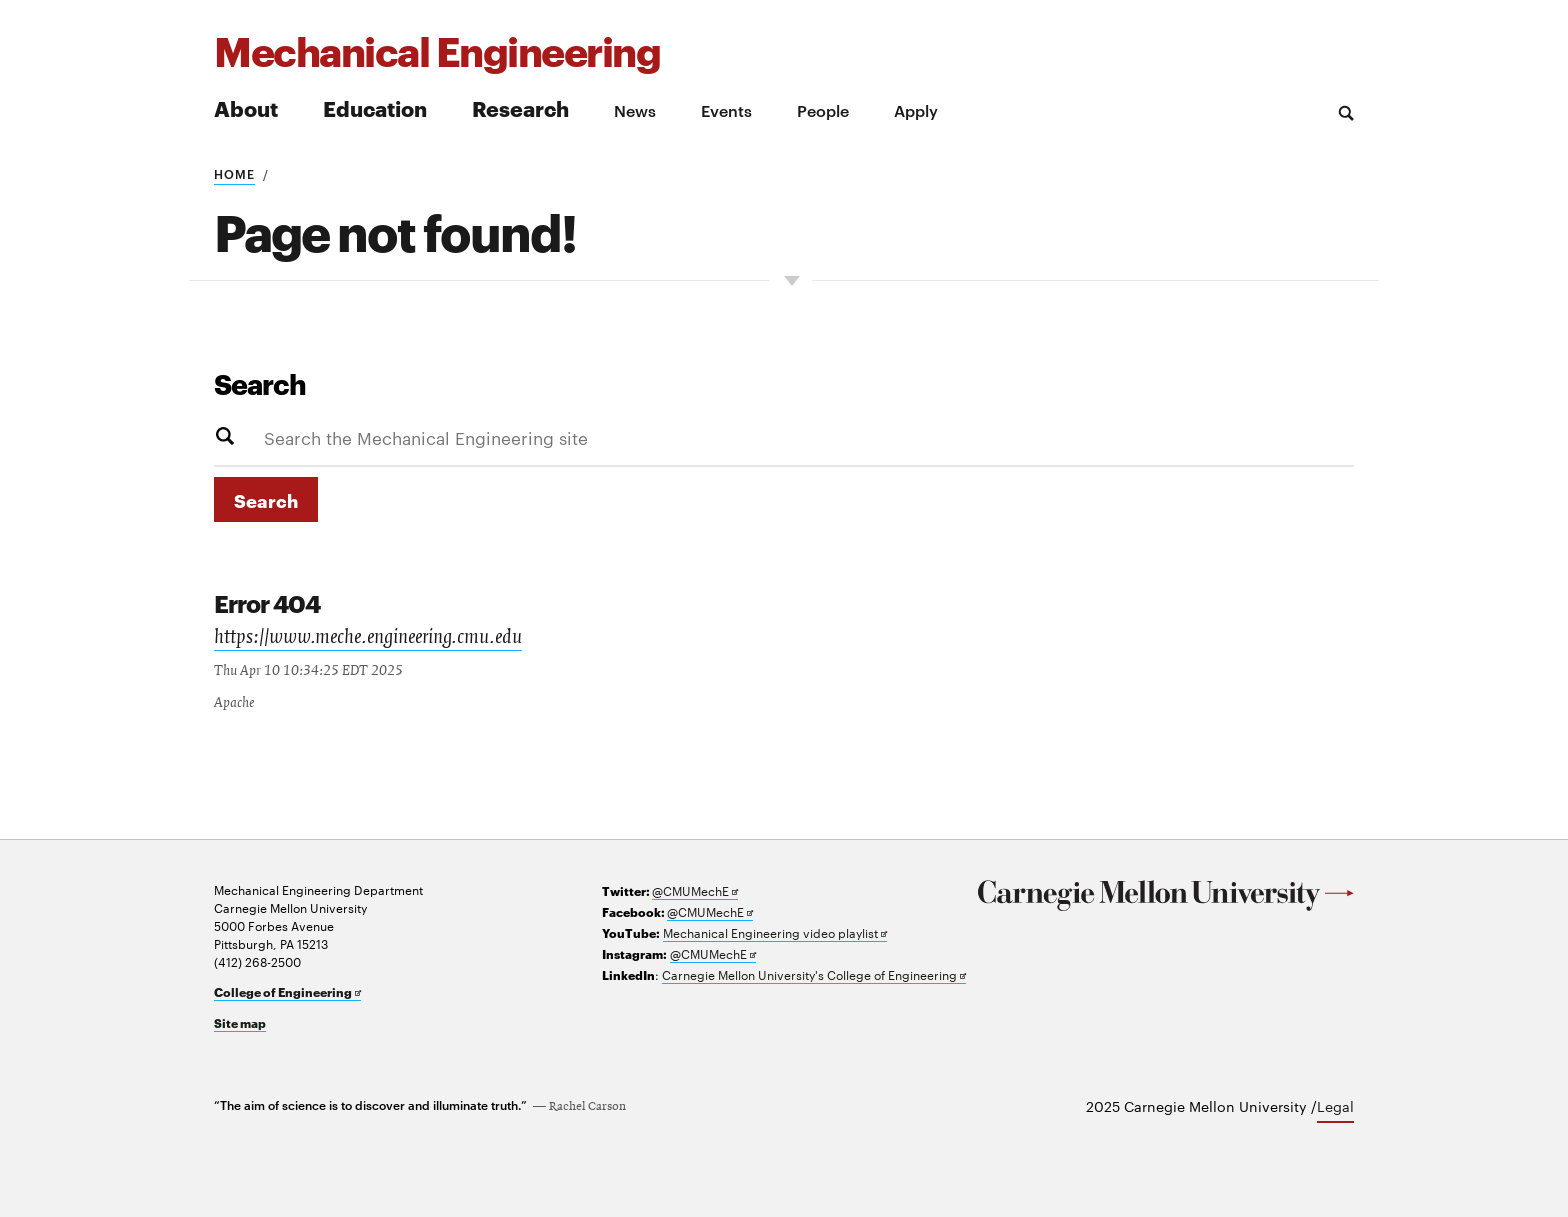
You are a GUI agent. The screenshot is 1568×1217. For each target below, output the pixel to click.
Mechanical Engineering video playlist (775, 932)
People (823, 110)
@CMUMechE (695, 890)
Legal (1335, 1106)
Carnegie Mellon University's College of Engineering (814, 974)
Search (260, 383)
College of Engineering (287, 992)
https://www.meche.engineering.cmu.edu (368, 639)
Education (375, 107)
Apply (916, 110)
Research (520, 107)
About (246, 107)
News (635, 110)
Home (234, 173)
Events (726, 110)
